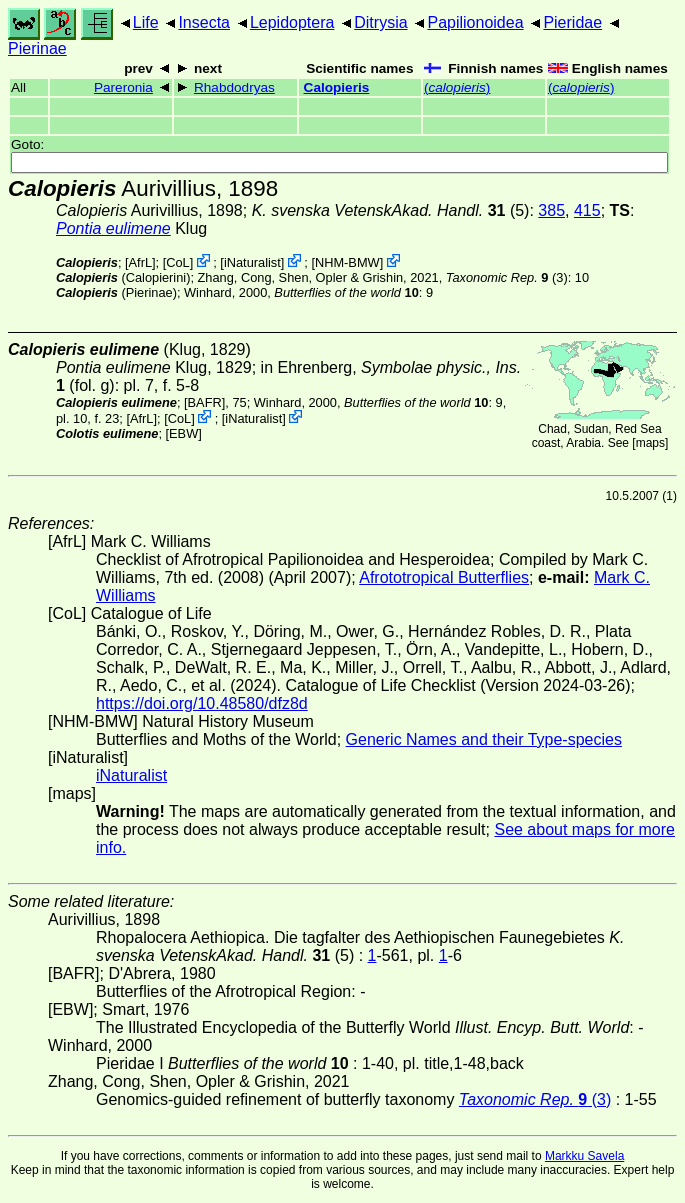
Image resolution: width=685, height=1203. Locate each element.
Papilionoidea (475, 22)
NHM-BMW (347, 262)
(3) (507, 277)
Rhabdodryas (234, 87)
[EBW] (184, 433)
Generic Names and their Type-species (484, 739)
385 (551, 210)
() (457, 87)
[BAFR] (204, 402)
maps (650, 443)
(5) (391, 210)
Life (146, 22)
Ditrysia (380, 22)
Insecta (204, 22)
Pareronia (123, 87)
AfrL (140, 262)
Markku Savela (584, 1156)
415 (587, 210)
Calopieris (337, 87)
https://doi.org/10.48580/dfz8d (202, 703)
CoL (177, 262)
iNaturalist (252, 262)
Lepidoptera (292, 22)
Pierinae (37, 48)
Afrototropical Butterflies (444, 577)
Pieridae (572, 22)
